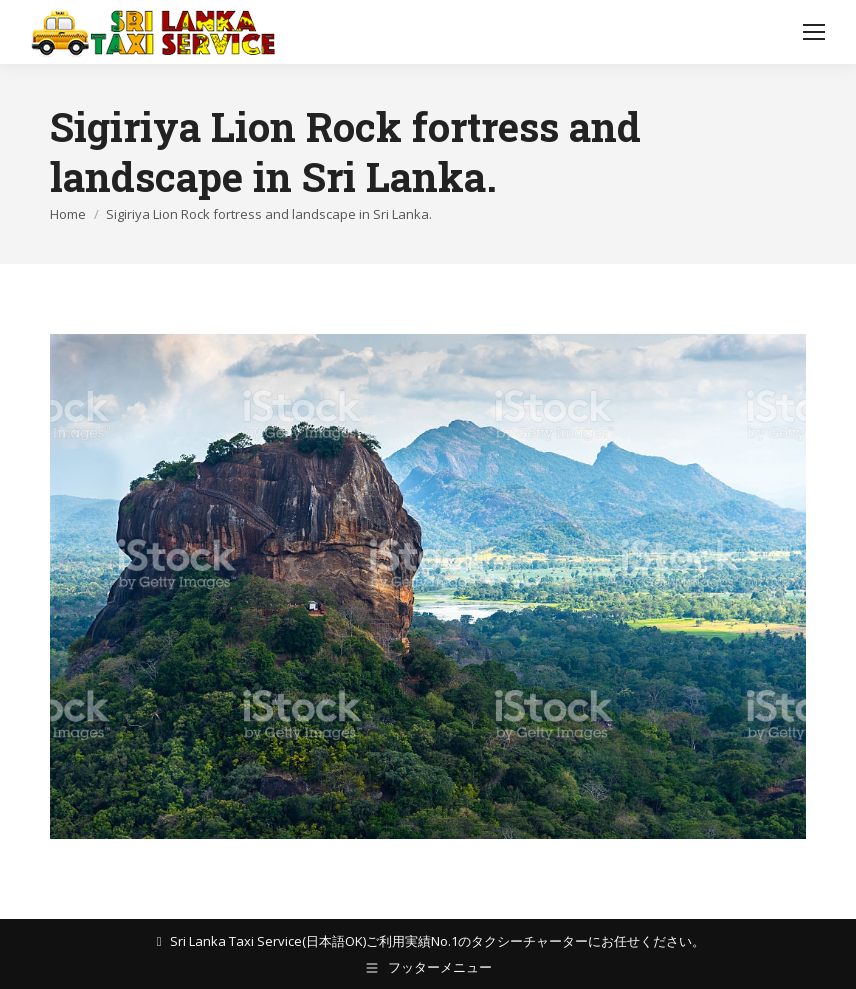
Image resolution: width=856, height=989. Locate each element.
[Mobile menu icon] (814, 32)
